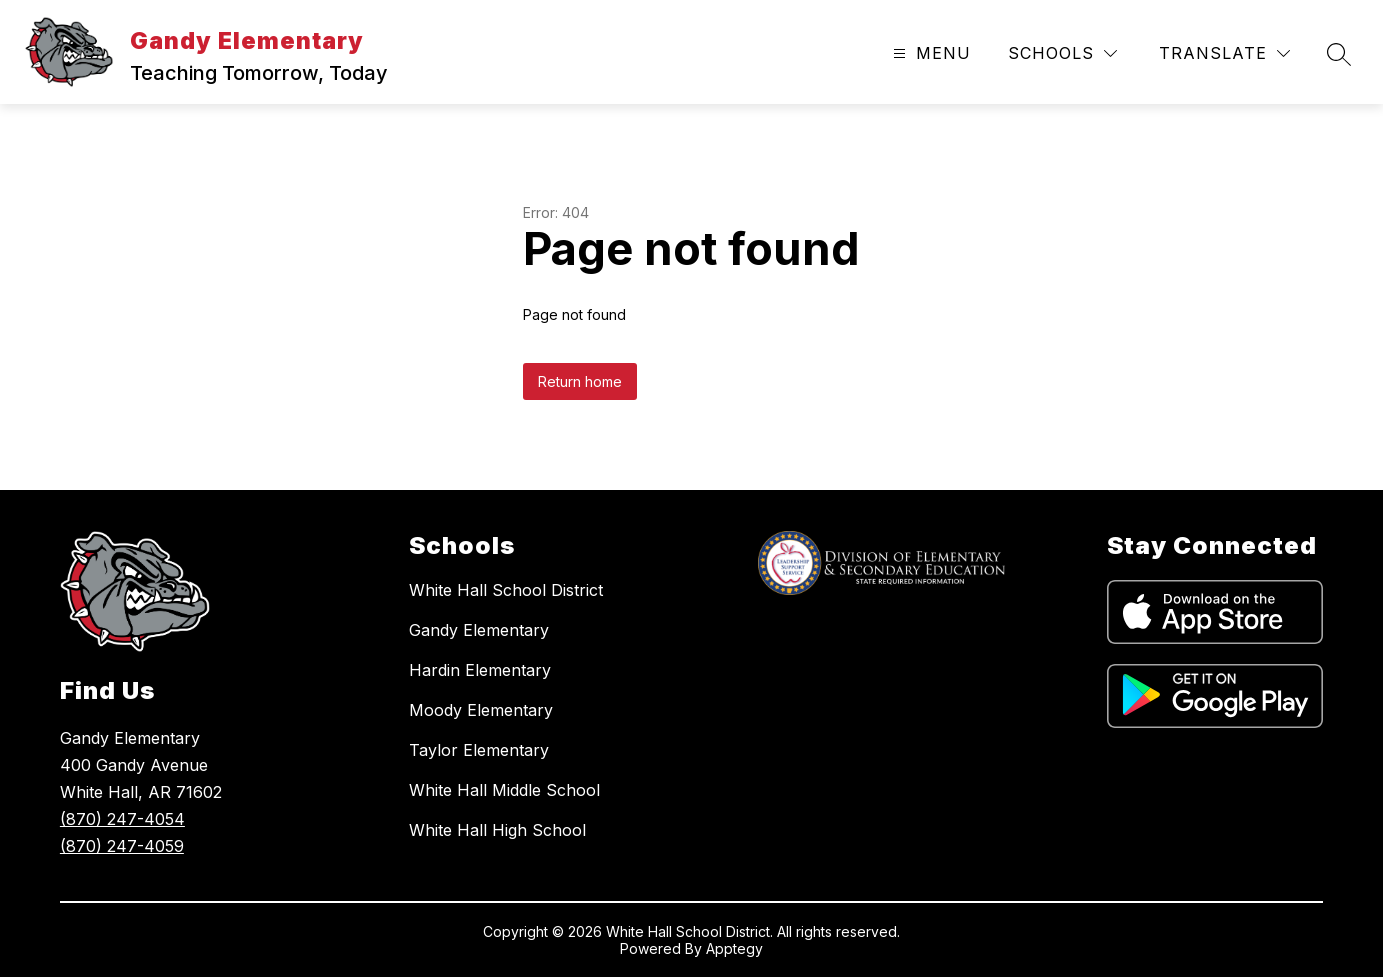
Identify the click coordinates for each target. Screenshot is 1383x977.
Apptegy (734, 948)
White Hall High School (497, 830)
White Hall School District (506, 590)
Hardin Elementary (480, 670)
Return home (580, 381)
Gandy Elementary (479, 630)
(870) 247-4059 (122, 846)
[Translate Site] (1224, 53)
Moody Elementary (481, 710)
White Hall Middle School (504, 790)
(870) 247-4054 (122, 819)
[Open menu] (929, 53)
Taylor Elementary (479, 750)
